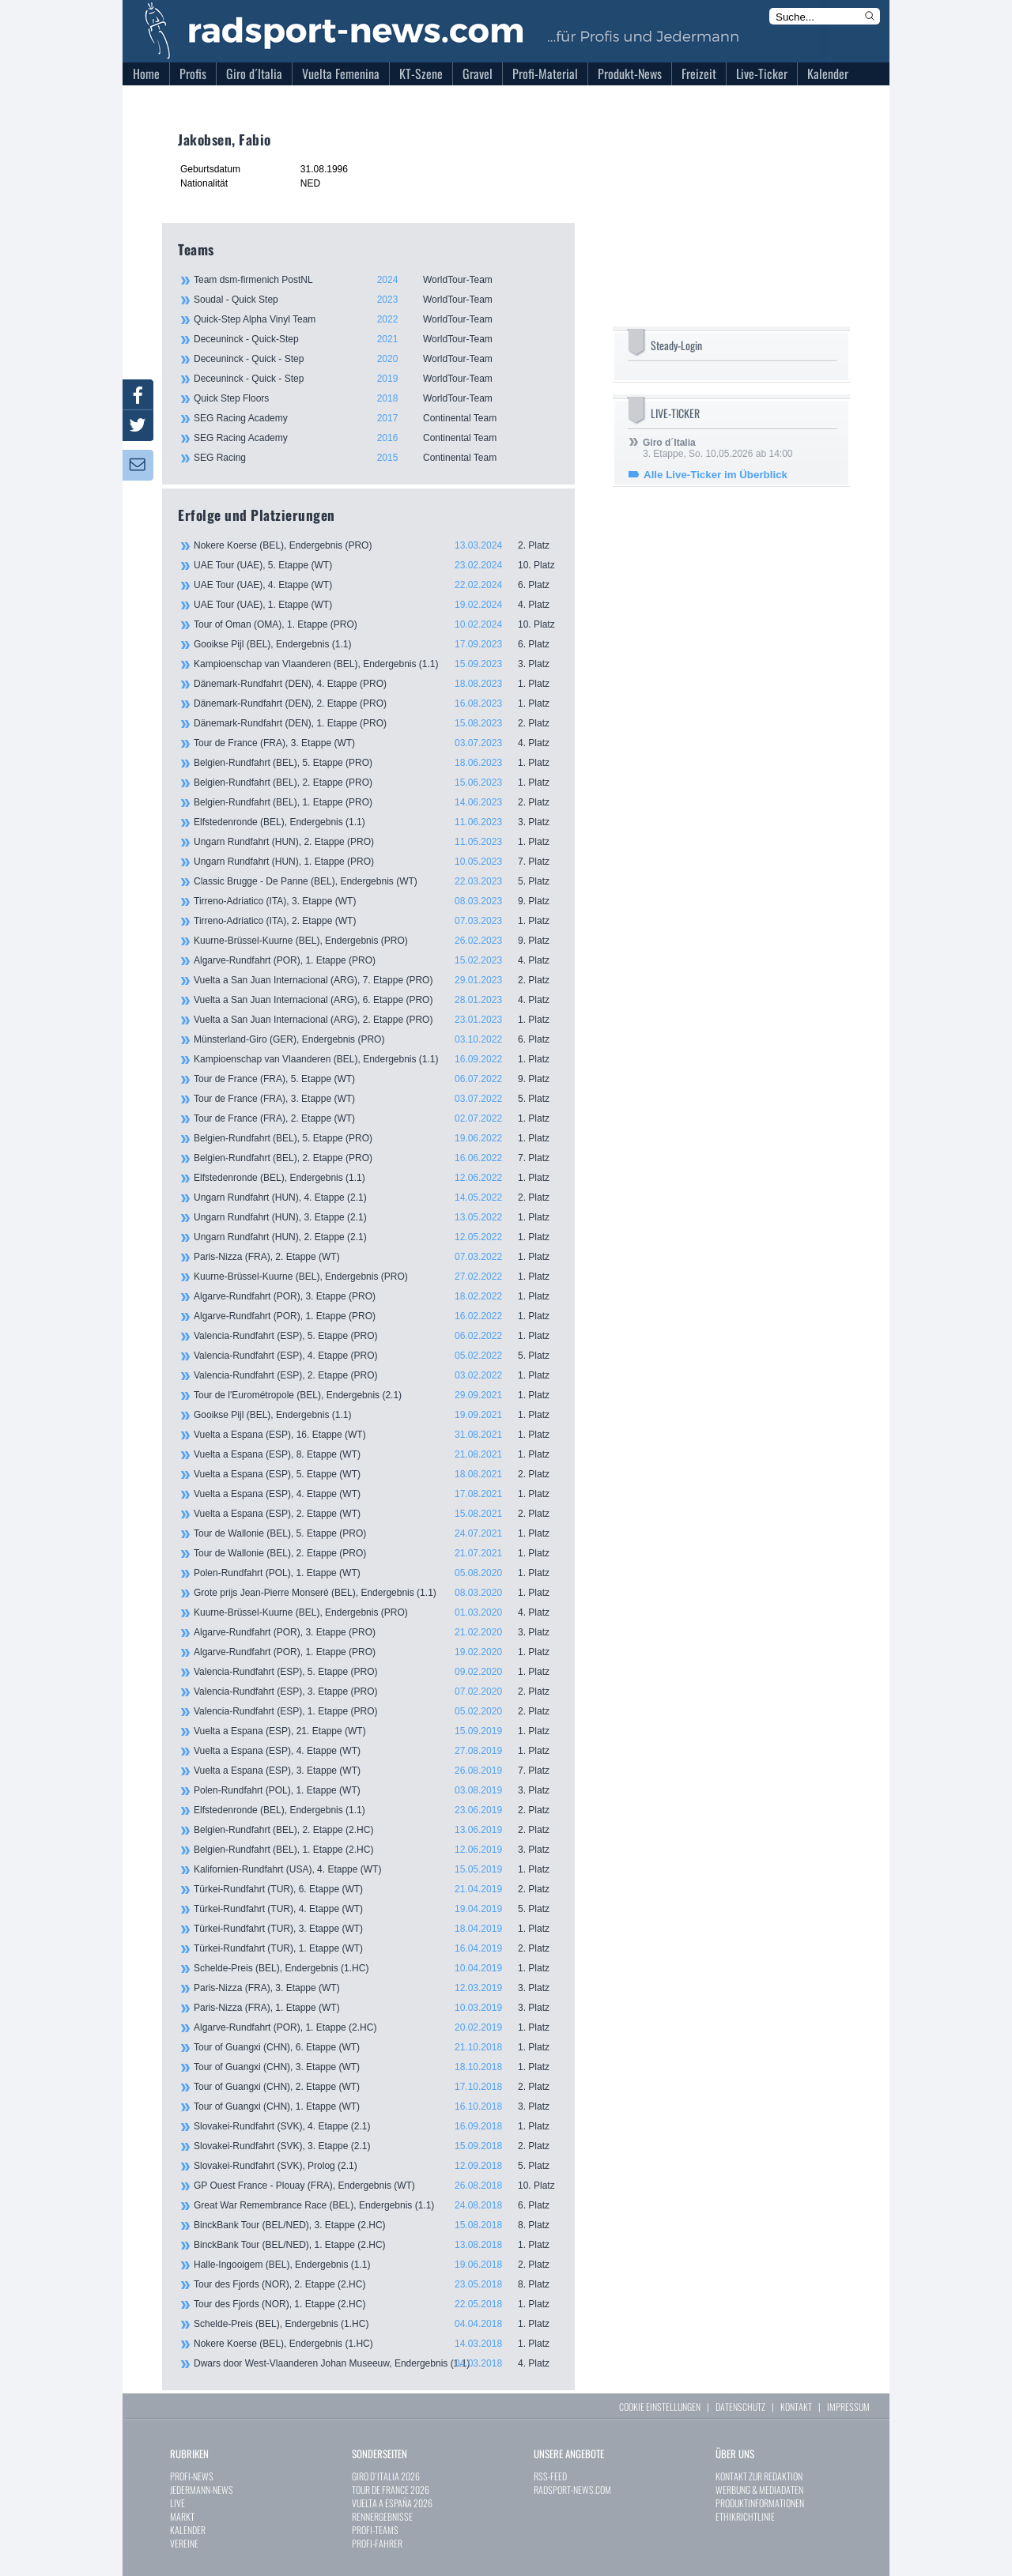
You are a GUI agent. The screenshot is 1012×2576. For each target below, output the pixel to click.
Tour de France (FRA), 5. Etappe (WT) (376, 1078)
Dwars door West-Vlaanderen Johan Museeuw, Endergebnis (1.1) (376, 2363)
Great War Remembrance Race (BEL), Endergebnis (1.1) (376, 2205)
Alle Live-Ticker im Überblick (715, 475)
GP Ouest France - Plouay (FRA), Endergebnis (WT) (376, 2185)
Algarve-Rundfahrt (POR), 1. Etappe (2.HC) (376, 2027)
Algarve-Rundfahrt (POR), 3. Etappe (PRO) (376, 1296)
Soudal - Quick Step (375, 299)
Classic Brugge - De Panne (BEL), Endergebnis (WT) (376, 881)
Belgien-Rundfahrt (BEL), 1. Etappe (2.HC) (376, 1849)
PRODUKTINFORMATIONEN (760, 2503)
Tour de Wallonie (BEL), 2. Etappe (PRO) (376, 1553)
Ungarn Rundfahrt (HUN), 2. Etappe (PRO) (376, 841)
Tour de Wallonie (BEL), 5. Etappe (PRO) (376, 1533)
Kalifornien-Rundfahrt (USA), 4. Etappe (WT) (376, 1869)
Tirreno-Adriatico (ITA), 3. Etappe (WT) (376, 901)
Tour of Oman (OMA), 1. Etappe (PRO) (376, 624)
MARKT (182, 2516)
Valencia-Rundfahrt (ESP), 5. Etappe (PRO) (376, 1335)
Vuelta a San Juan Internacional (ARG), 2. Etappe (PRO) (376, 1019)
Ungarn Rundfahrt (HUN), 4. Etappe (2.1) (376, 1197)
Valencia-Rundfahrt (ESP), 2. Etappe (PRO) (376, 1375)
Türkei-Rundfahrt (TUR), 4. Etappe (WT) (376, 1908)
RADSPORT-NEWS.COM (572, 2489)
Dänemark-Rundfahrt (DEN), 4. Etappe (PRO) (376, 683)
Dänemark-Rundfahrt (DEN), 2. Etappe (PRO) (376, 703)
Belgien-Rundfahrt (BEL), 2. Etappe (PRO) (376, 782)
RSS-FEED (550, 2476)
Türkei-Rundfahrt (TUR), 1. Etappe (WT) (376, 1948)
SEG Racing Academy (375, 418)
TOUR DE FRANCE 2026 (390, 2489)
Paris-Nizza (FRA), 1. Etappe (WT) (376, 2007)
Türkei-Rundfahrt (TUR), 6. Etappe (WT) (376, 1889)
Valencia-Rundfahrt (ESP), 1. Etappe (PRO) (376, 1711)
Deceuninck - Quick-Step (375, 339)
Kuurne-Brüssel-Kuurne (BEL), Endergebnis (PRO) (376, 940)
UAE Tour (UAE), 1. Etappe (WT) (376, 604)
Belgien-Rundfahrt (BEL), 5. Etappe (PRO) (376, 762)
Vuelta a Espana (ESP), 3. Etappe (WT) (376, 1770)
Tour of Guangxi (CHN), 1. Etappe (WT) (376, 2106)
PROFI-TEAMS (375, 2529)
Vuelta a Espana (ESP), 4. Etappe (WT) (376, 1493)
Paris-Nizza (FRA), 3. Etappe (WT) (376, 1987)
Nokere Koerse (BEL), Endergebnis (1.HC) (376, 2343)
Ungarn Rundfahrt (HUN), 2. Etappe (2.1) (376, 1237)
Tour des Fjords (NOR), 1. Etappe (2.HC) (376, 2304)
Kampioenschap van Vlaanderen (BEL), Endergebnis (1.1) (376, 663)
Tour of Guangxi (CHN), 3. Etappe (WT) (376, 2066)
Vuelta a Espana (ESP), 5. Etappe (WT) (376, 1474)
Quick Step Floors (375, 398)
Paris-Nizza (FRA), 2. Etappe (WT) (376, 1256)
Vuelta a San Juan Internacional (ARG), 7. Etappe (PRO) (376, 980)
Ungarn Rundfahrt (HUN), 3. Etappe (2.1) (376, 1217)
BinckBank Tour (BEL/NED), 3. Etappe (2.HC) (376, 2225)
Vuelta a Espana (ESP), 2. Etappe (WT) (376, 1513)
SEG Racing (375, 457)
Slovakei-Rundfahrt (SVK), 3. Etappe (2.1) (376, 2146)
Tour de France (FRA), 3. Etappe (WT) (376, 743)
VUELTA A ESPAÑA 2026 (392, 2503)
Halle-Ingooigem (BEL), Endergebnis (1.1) (376, 2264)
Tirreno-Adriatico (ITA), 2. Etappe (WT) (376, 920)
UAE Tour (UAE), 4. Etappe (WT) (376, 584)
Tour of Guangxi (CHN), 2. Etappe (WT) (376, 2086)
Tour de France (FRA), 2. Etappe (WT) (376, 1118)
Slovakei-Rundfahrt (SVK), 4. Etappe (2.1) (376, 2126)
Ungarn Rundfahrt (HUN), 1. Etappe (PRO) (376, 861)
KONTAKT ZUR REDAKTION (759, 2476)
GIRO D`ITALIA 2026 (386, 2476)
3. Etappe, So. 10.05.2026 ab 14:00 (718, 448)
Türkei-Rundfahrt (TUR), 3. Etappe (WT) (376, 1928)
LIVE (177, 2503)
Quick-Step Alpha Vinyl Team (375, 319)
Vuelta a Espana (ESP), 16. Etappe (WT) (376, 1434)
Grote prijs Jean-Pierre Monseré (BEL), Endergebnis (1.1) (376, 1592)
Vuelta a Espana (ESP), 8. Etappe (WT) (376, 1454)
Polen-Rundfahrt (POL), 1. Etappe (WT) (376, 1572)
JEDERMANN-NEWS (201, 2489)
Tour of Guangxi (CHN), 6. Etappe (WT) (376, 2047)
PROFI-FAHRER (377, 2543)
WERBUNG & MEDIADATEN (759, 2489)
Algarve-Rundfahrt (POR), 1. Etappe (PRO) (376, 960)
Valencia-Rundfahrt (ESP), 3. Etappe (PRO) (376, 1691)
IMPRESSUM (848, 2406)
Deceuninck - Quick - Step (375, 358)
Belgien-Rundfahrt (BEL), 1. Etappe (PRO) (376, 802)
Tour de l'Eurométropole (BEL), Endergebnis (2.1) (376, 1395)
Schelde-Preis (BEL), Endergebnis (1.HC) (376, 1968)
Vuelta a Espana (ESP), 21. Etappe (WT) (376, 1731)
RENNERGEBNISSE (382, 2516)
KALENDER (188, 2529)
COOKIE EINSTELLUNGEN (659, 2406)
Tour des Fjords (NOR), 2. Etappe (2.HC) (376, 2284)
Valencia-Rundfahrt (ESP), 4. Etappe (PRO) (376, 1355)
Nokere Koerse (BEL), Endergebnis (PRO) (376, 545)
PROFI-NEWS (191, 2476)
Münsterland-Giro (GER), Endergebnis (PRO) (376, 1039)
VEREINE (184, 2543)
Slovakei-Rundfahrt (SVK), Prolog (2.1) (376, 2165)
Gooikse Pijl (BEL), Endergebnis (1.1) (376, 644)
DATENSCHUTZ (740, 2406)
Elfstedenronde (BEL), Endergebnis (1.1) (376, 822)
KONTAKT (796, 2406)
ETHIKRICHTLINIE (745, 2516)
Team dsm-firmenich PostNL (375, 279)
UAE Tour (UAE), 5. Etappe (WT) (376, 565)
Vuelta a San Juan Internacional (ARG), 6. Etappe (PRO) (376, 999)
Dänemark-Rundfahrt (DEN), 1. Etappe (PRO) (376, 723)
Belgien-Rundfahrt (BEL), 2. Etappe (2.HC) (376, 1829)
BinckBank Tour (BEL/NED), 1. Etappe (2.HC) (376, 2244)
